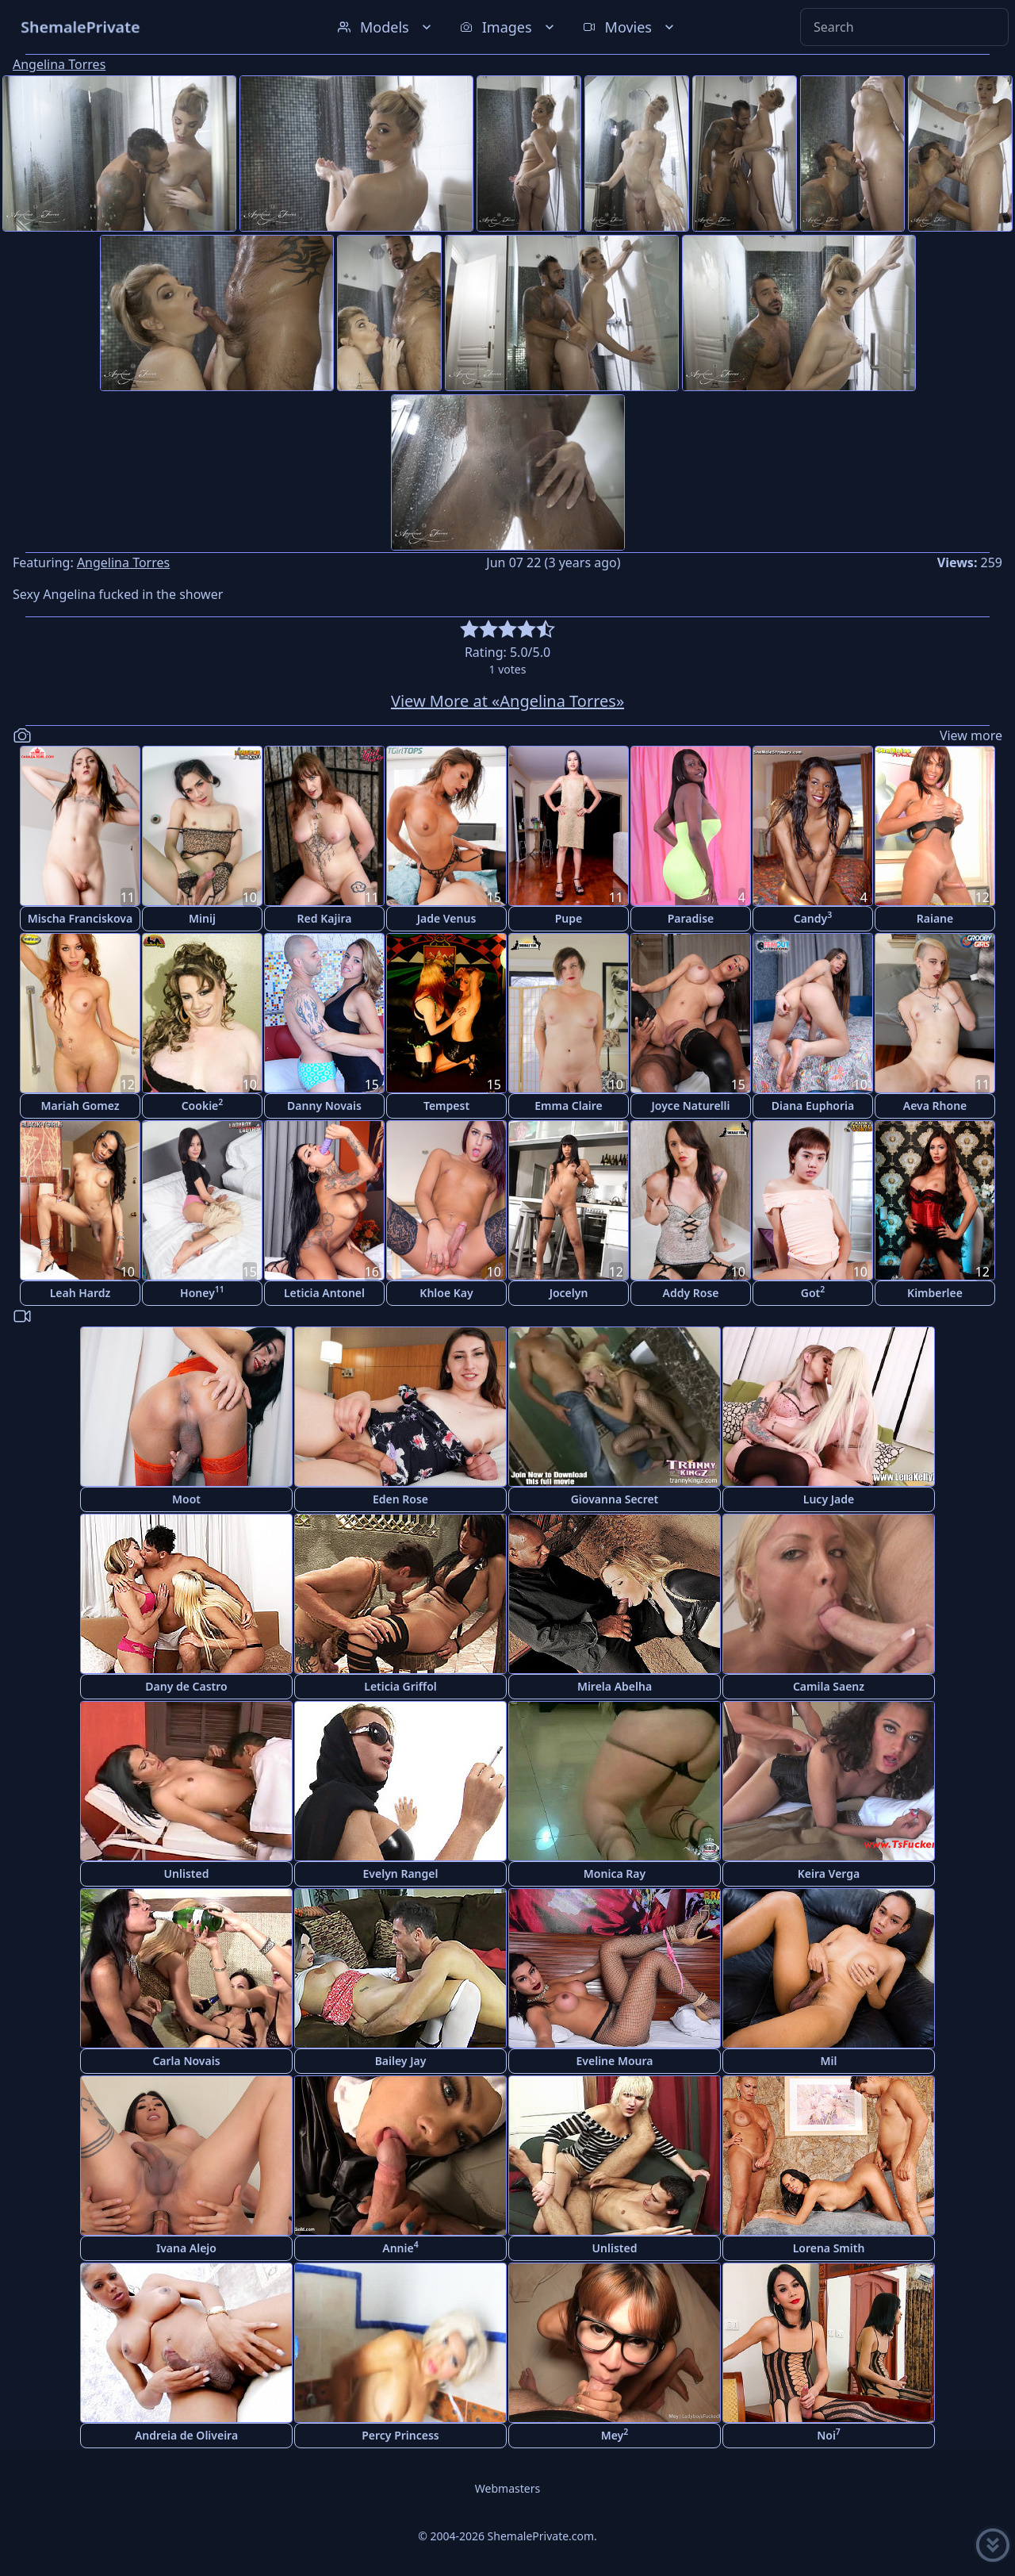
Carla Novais (186, 2060)
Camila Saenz (828, 1686)
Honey (202, 1292)
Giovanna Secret (615, 1499)
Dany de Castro (186, 1686)
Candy (813, 917)
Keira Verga (829, 1873)
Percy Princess (400, 2435)
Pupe (569, 918)
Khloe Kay (446, 1292)
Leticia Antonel (324, 1292)
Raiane (935, 918)
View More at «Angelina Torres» (507, 701)
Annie (400, 2247)
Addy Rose (691, 1292)
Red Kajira (324, 918)
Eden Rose (400, 1499)
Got (813, 1292)
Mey (615, 2434)
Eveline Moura (614, 2060)
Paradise (691, 918)
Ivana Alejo (186, 2247)
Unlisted (186, 1873)
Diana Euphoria (813, 1105)
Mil (829, 2060)
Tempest (446, 1105)
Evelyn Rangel (401, 1873)
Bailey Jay (401, 2060)
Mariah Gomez (79, 1105)
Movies (630, 26)
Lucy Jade (828, 1499)
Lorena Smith (829, 2247)
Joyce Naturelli (691, 1105)
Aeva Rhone (935, 1105)
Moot (186, 1499)
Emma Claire (568, 1105)
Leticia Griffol (400, 1686)
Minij (202, 918)
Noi (829, 2434)
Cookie (203, 1104)
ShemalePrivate (80, 26)
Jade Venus (447, 918)
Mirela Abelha (614, 1686)
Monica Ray (614, 1873)
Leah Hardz (80, 1292)
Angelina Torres (59, 64)
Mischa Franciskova (80, 918)
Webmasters (507, 2488)
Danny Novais (324, 1105)
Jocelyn (569, 1292)
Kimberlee (935, 1292)
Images (508, 26)
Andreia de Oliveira (186, 2435)
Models (386, 26)
